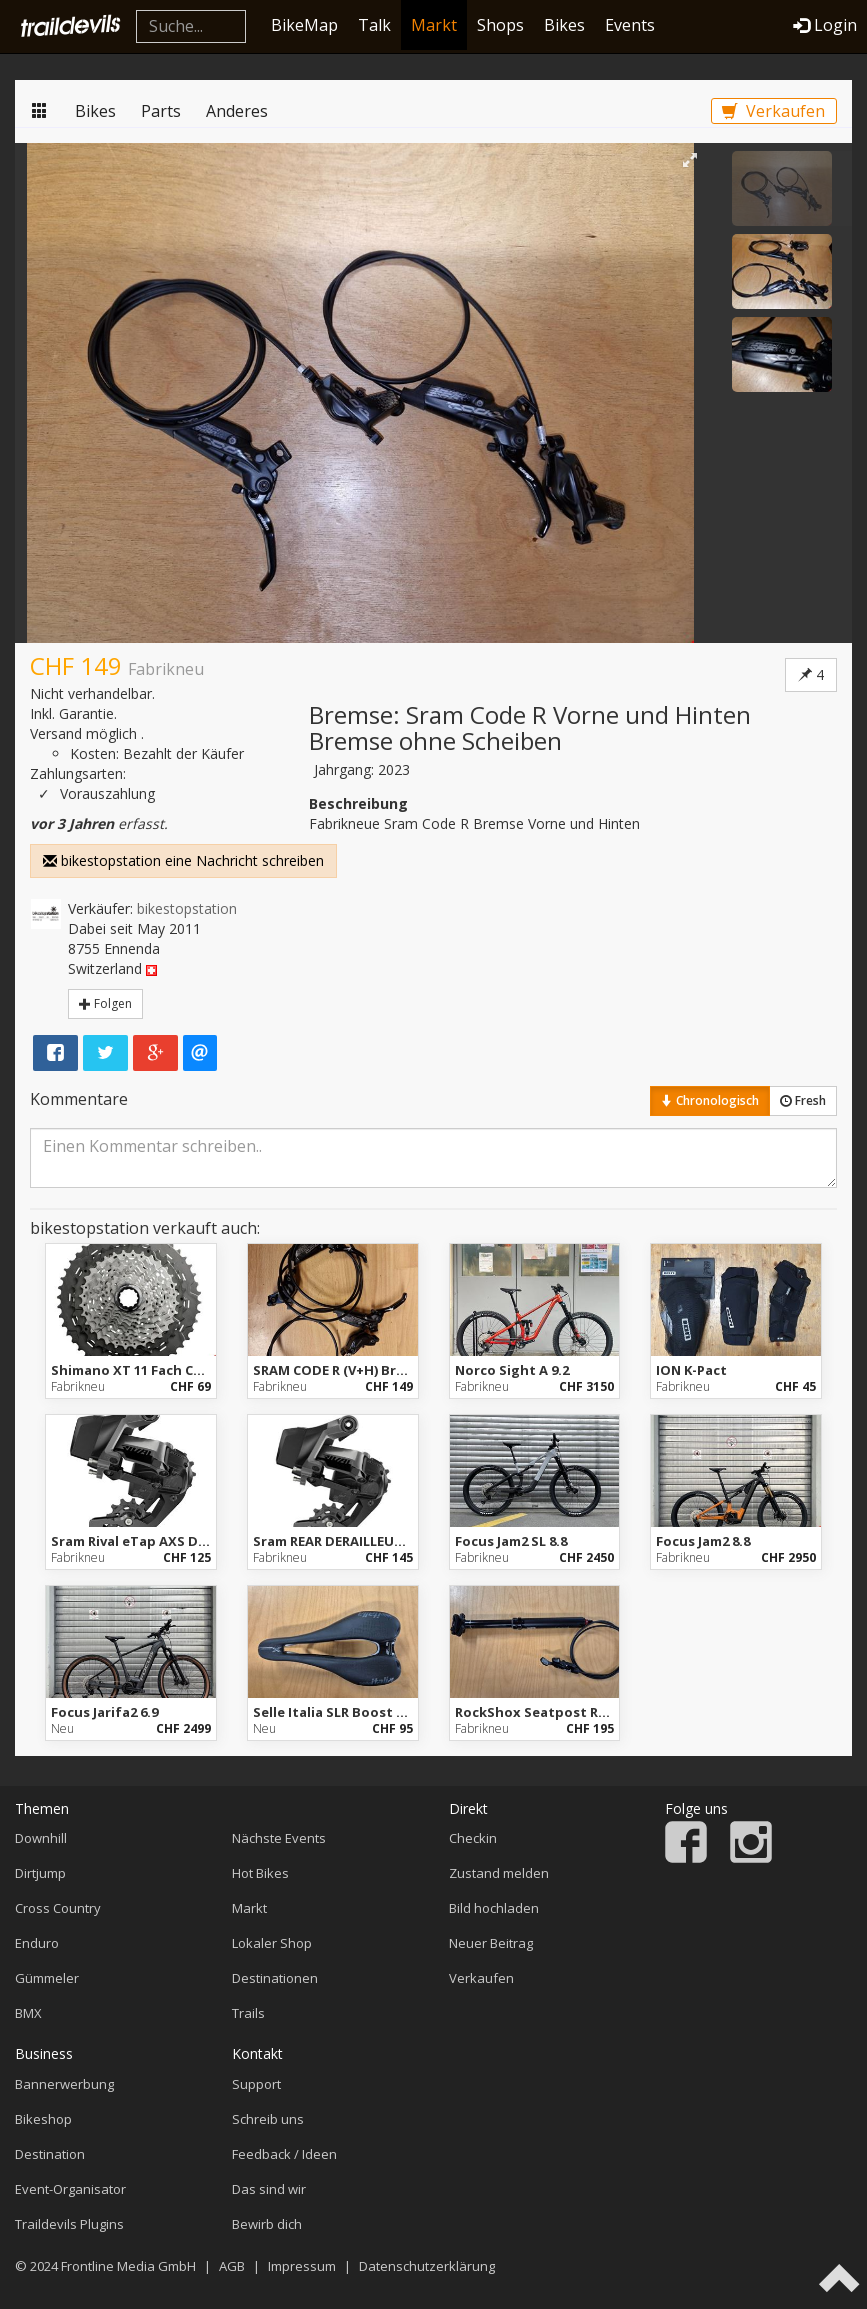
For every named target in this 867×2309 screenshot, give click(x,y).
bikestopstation (187, 908)
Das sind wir (269, 2189)
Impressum (302, 2266)
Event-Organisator (70, 2189)
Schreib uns (268, 2119)
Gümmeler (47, 1978)
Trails (248, 2013)
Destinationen (275, 1978)
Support (256, 2084)
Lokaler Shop (272, 1943)
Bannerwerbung (64, 2084)
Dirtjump (40, 1873)
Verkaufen (773, 111)
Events (630, 25)
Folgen (105, 1003)
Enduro (37, 1943)
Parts (161, 111)
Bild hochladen (494, 1908)
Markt (434, 25)
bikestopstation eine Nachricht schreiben (183, 860)
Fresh (803, 1100)
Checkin (473, 1838)
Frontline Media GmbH (128, 2266)
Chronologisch (710, 1100)
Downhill (41, 1838)
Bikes (564, 25)
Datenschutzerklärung (427, 2266)
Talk (374, 25)
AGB (232, 2266)
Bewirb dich (267, 2224)
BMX (28, 2013)
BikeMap (304, 25)
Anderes (237, 111)
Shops (500, 25)
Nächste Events (279, 1838)
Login (825, 25)
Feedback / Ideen (284, 2154)
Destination (50, 2154)
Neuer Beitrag (491, 1943)
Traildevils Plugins (69, 2224)
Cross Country (58, 1908)
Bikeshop (43, 2119)
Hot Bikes (260, 1873)
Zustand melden (499, 1873)
